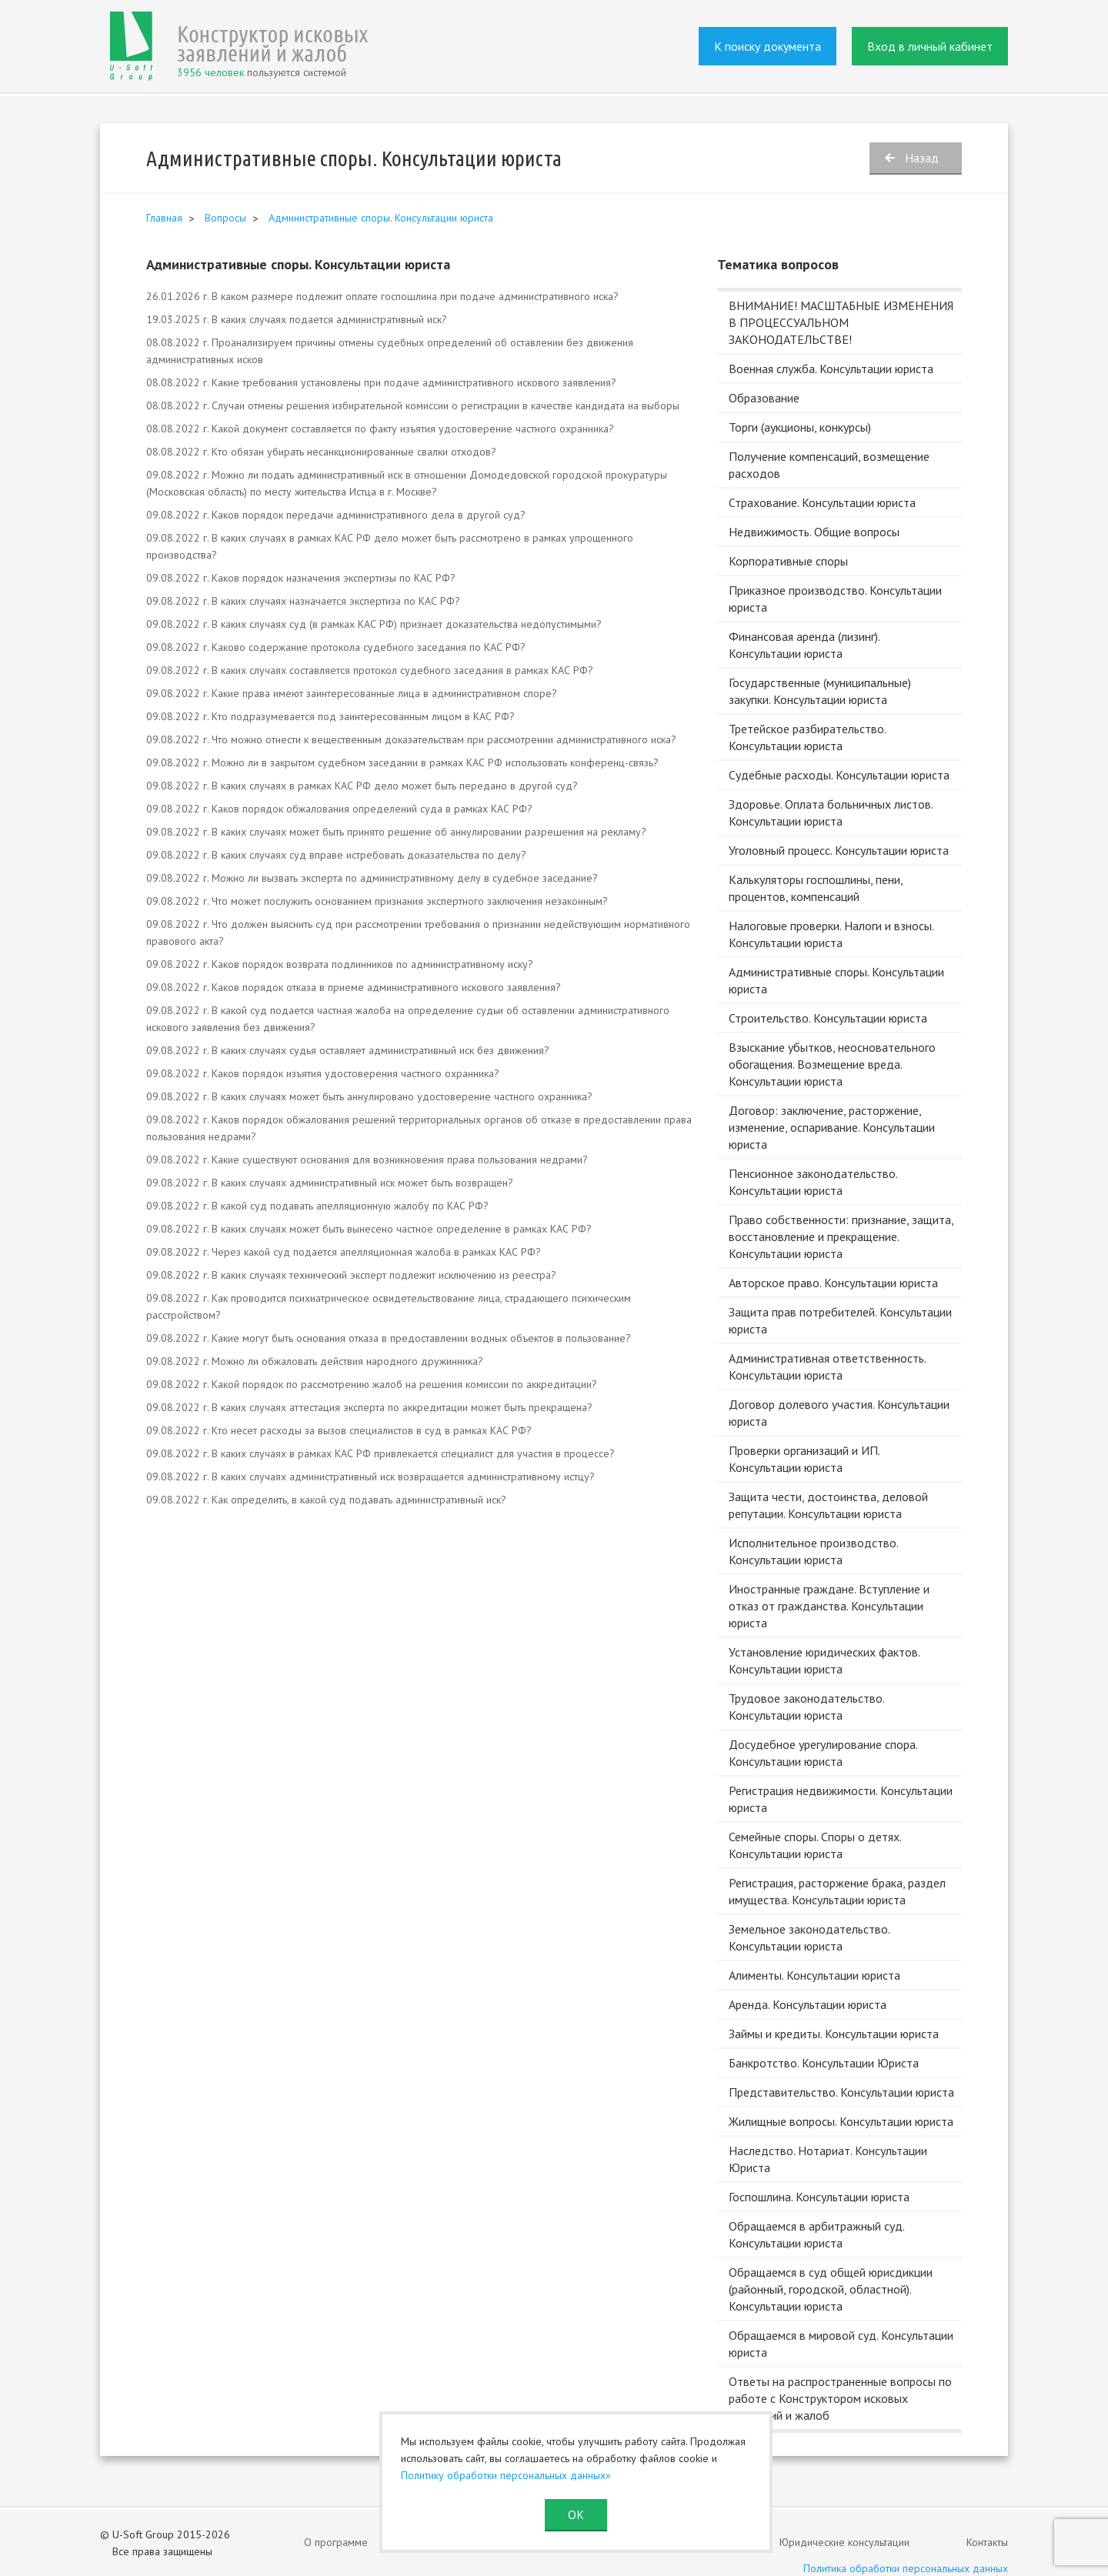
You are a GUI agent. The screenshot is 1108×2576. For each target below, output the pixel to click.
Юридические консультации (844, 2542)
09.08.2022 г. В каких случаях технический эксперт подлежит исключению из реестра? (351, 1275)
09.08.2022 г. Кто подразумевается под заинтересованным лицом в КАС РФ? (330, 716)
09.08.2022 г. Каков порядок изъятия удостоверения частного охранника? (322, 1073)
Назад (922, 157)
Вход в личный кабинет (930, 46)
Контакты (987, 2542)
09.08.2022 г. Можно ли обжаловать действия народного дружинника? (314, 1361)
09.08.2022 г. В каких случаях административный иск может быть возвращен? (329, 1183)
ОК (576, 2514)
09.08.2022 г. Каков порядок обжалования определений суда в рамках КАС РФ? (339, 809)
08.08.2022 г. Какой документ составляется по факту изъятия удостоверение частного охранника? (380, 428)
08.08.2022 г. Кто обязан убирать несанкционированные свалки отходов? (321, 452)
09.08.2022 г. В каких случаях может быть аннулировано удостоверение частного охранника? (369, 1096)
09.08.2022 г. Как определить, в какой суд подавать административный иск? (326, 1500)
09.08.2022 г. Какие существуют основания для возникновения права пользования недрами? (367, 1159)
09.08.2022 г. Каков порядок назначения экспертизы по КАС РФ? (301, 578)
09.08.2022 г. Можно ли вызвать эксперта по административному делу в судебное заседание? (372, 878)
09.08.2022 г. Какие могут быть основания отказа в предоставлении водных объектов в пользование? (388, 1338)
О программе (336, 2542)
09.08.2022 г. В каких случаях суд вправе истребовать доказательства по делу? (336, 855)
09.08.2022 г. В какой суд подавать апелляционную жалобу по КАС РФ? (317, 1206)
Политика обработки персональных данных (905, 2568)
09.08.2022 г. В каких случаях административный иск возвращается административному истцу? (370, 1476)
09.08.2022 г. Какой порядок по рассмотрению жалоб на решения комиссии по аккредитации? (371, 1384)
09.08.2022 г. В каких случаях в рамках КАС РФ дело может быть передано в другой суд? (362, 785)
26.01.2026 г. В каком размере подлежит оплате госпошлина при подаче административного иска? (382, 296)
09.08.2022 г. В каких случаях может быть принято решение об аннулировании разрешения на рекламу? (396, 832)
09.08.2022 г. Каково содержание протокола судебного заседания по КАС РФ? (336, 647)
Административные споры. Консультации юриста (381, 218)
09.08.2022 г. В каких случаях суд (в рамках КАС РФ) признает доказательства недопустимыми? (374, 624)
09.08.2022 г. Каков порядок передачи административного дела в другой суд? (336, 515)
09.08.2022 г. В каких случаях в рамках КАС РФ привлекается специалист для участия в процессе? (380, 1453)
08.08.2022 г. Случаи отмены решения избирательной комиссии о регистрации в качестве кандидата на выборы (412, 405)
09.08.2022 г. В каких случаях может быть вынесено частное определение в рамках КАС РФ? (369, 1229)
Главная (164, 218)
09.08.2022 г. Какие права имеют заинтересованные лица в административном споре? (351, 693)
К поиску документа (767, 46)
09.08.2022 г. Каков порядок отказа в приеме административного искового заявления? (353, 987)
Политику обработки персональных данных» (506, 2475)
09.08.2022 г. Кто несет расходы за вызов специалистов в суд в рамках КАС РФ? (339, 1430)
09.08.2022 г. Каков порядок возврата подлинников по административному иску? (339, 964)
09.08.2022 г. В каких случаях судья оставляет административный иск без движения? (347, 1050)
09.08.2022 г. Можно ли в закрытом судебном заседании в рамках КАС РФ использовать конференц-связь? (402, 762)
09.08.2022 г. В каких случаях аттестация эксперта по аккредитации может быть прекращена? (369, 1407)
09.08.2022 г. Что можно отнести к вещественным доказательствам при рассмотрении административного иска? (411, 739)
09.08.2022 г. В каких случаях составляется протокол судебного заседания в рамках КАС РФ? (369, 670)
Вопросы (225, 218)
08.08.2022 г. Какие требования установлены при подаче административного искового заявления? (381, 382)
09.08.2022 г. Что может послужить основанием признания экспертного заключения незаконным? (377, 901)
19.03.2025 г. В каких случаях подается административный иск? (296, 319)
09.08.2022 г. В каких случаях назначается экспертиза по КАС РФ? (303, 601)
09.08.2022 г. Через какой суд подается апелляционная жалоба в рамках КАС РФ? (343, 1252)
